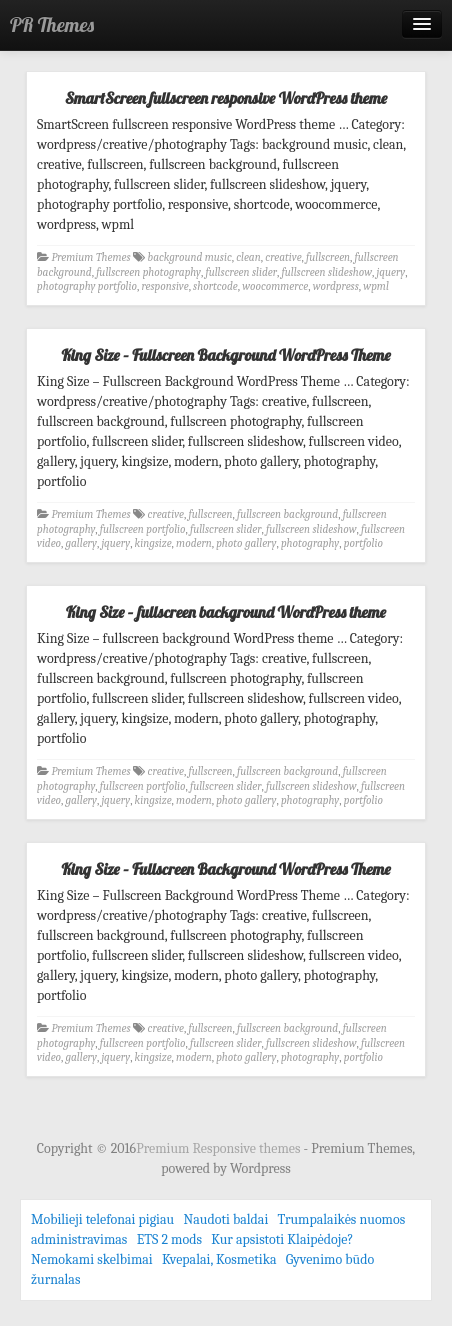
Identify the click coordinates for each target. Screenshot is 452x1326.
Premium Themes (91, 257)
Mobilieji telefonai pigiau (102, 1219)
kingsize (153, 543)
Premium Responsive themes (219, 1148)
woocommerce (275, 286)
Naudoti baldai (225, 1219)
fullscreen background (287, 514)
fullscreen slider (241, 272)
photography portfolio (87, 286)
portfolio (363, 543)
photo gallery (246, 543)
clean (248, 257)
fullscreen (328, 257)
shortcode (215, 286)
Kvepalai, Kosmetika (219, 1259)
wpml (376, 286)
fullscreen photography (148, 272)
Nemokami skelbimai (92, 1259)
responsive (164, 286)
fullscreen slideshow (327, 272)
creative (283, 257)
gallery (81, 543)
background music (190, 257)
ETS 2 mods (169, 1239)
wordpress (336, 286)
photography (310, 543)
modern (194, 543)
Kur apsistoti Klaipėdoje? (282, 1239)
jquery (391, 272)
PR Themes (52, 24)
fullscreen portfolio (143, 529)
